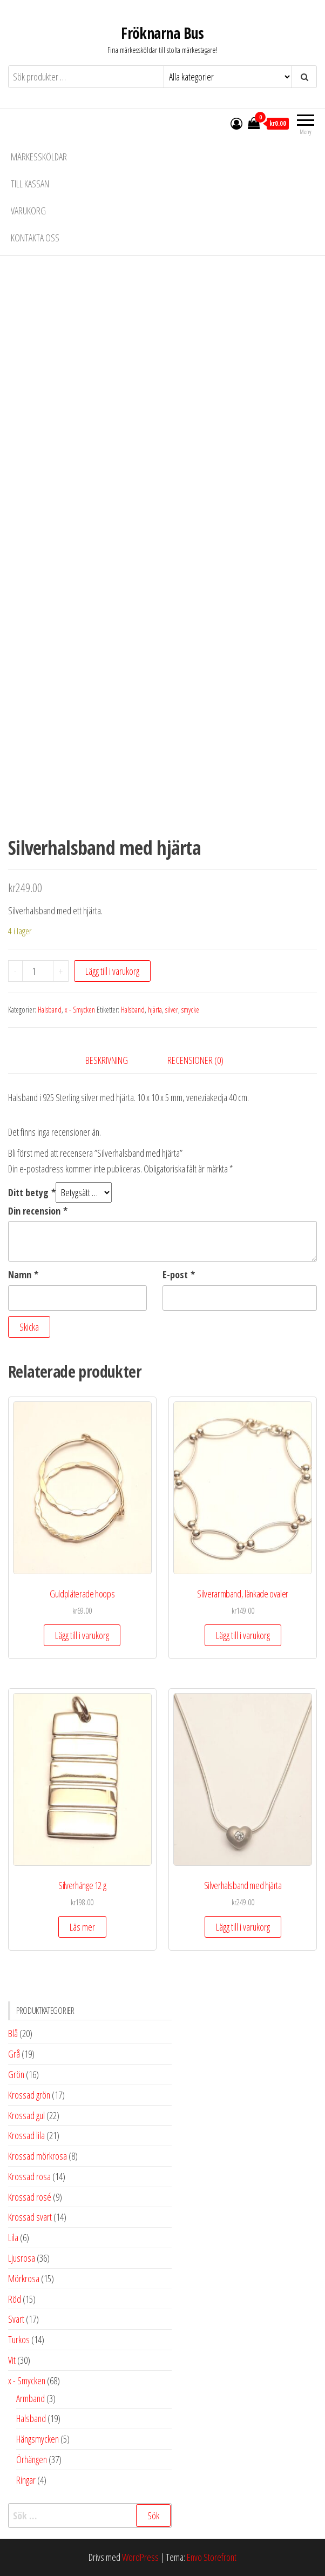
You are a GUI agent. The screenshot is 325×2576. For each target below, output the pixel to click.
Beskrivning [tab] (106, 1060)
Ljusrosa (21, 2257)
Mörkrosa (23, 2278)
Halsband (50, 1009)
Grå (14, 2053)
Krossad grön (29, 2094)
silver (171, 1009)
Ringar (26, 2479)
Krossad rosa (29, 2176)
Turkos (19, 2339)
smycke (190, 1009)
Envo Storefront (211, 2557)
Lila (13, 2237)
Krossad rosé (29, 2196)
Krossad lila (26, 2135)
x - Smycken (80, 1009)
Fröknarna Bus (162, 33)
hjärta (155, 1009)
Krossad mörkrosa (37, 2155)
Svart (16, 2318)
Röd (14, 2298)
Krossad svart (30, 2216)
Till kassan (30, 183)
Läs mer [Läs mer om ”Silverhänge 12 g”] (82, 1926)
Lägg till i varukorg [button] (82, 1635)
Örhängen (31, 2459)
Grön (16, 2074)
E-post (178, 1274)
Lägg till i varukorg (112, 971)
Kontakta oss (35, 237)
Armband (30, 2398)
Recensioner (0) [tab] (195, 1060)
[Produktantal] (37, 971)
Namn (23, 1274)
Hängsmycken (37, 2438)
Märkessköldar (39, 156)
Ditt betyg (32, 1192)
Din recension (37, 1210)
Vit (12, 2360)
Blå (13, 2033)
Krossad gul (26, 2115)
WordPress (140, 2557)
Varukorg (28, 210)
